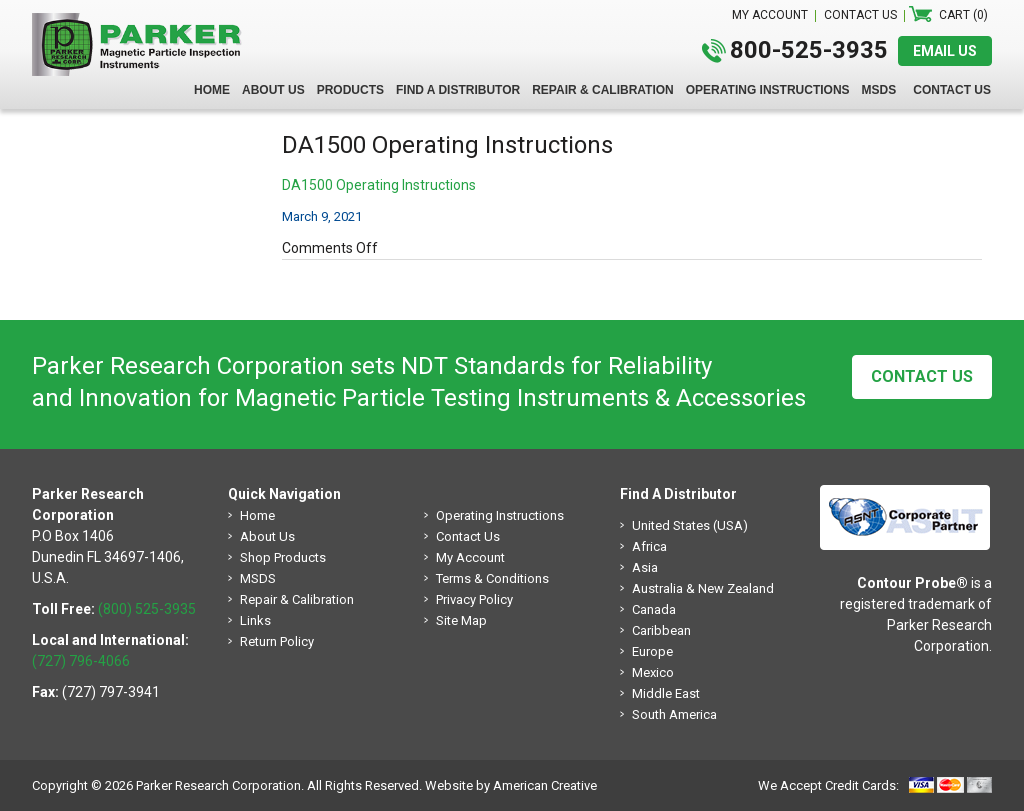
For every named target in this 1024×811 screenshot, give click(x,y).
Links (255, 620)
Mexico (653, 672)
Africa (649, 546)
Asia (645, 567)
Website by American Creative (511, 785)
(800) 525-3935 (147, 609)
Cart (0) (963, 15)
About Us (267, 536)
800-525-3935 (809, 50)
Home (257, 515)
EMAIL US (945, 51)
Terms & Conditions (492, 578)
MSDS (258, 578)
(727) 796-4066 (81, 661)
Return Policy (277, 641)
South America (674, 714)
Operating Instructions (500, 515)
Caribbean (661, 630)
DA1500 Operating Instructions (379, 185)
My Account (470, 557)
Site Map (461, 620)
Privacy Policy (474, 599)
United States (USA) (690, 525)
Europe (652, 651)
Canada (654, 609)
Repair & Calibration (297, 599)
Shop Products (283, 557)
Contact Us (922, 376)
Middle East (666, 693)
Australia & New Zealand (703, 588)
